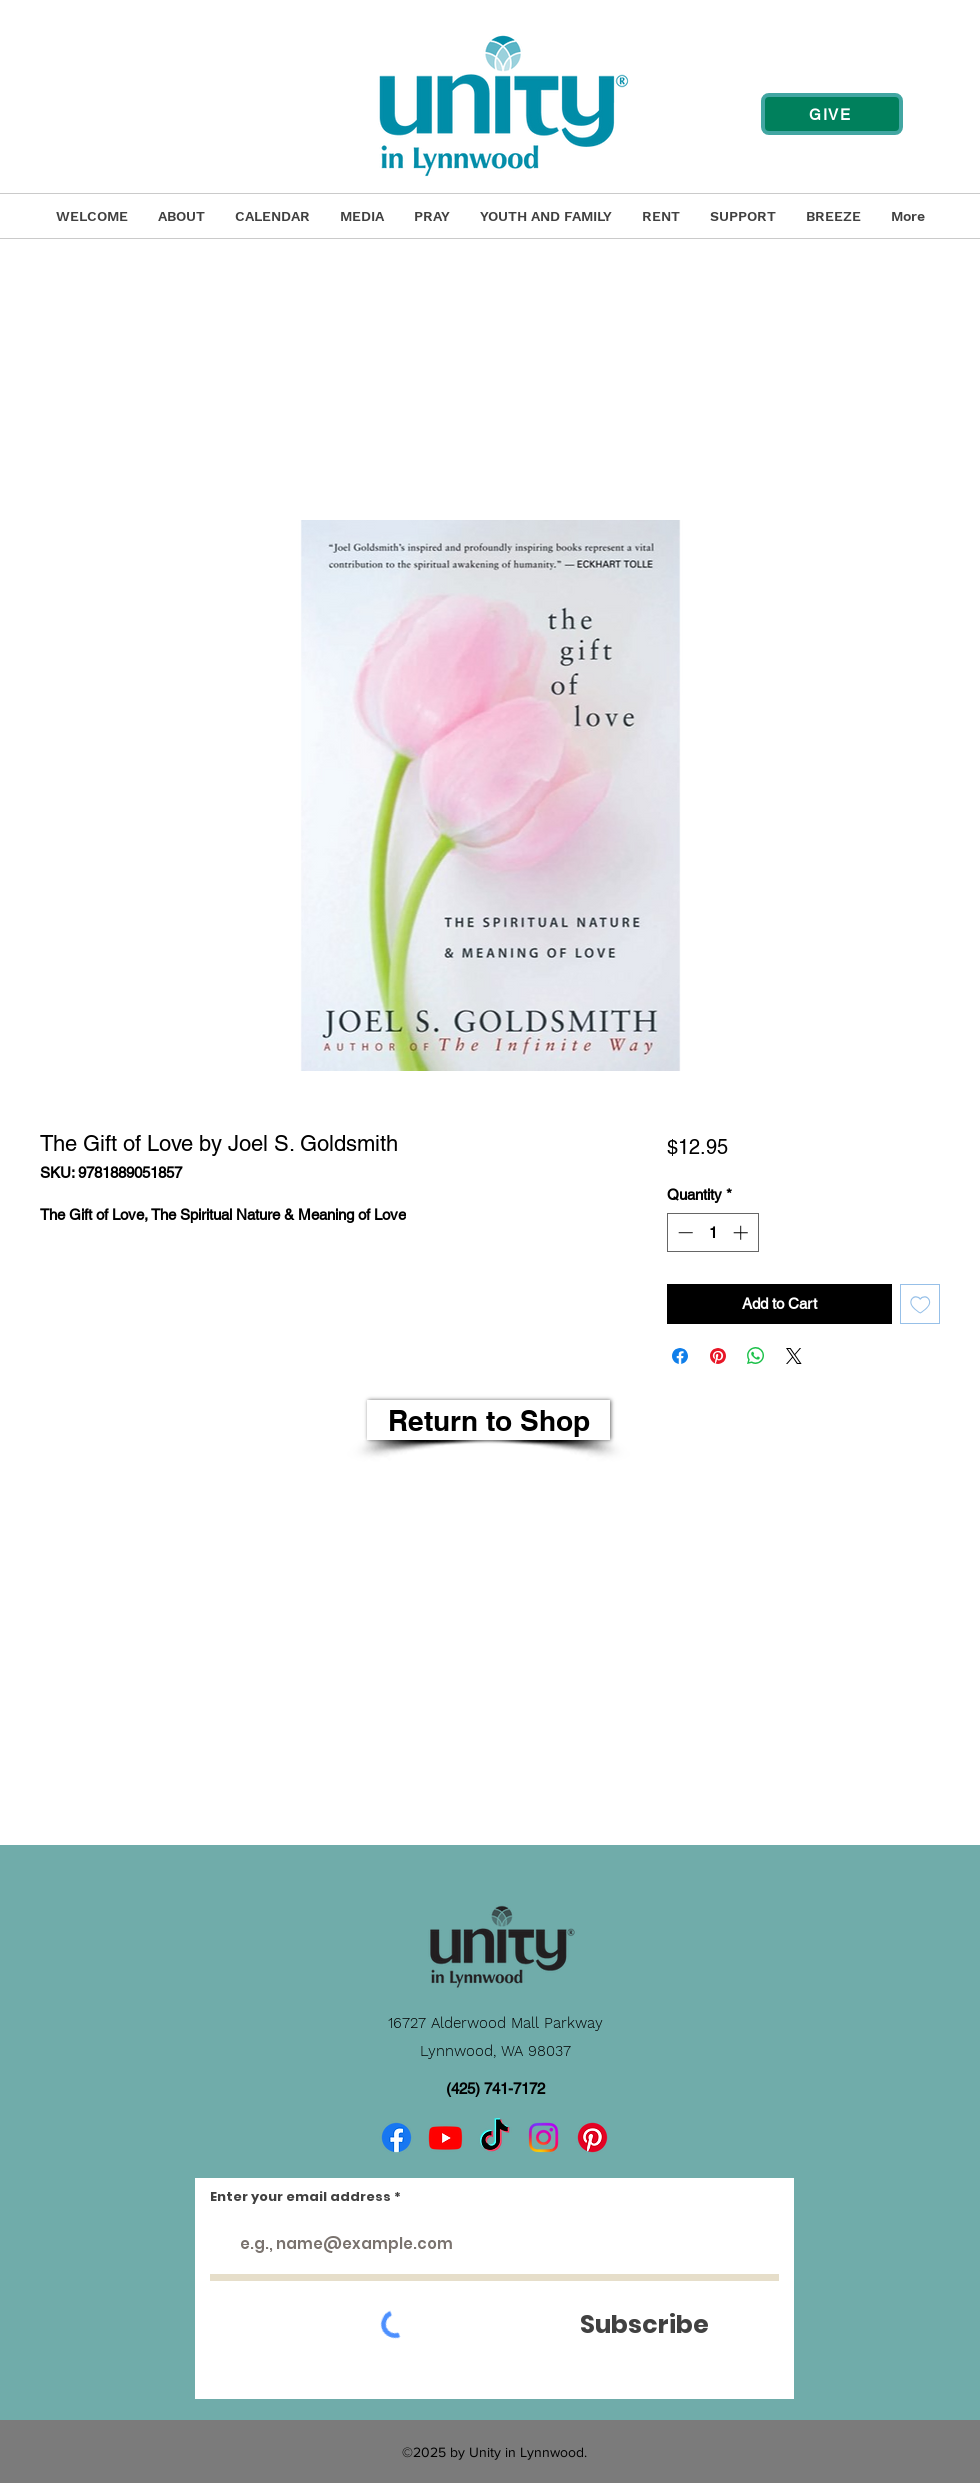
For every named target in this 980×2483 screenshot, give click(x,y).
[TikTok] (494, 2137)
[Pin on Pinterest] (718, 1356)
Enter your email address (300, 2196)
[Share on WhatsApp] (756, 1356)
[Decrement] (683, 1232)
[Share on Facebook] (680, 1356)
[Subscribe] (644, 2324)
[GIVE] (832, 114)
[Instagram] (543, 2137)
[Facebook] (396, 2137)
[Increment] (742, 1232)
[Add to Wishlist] (920, 1304)
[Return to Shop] (488, 1420)
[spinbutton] (712, 1232)
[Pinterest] (592, 2137)
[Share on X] (794, 1356)
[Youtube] (445, 2137)
